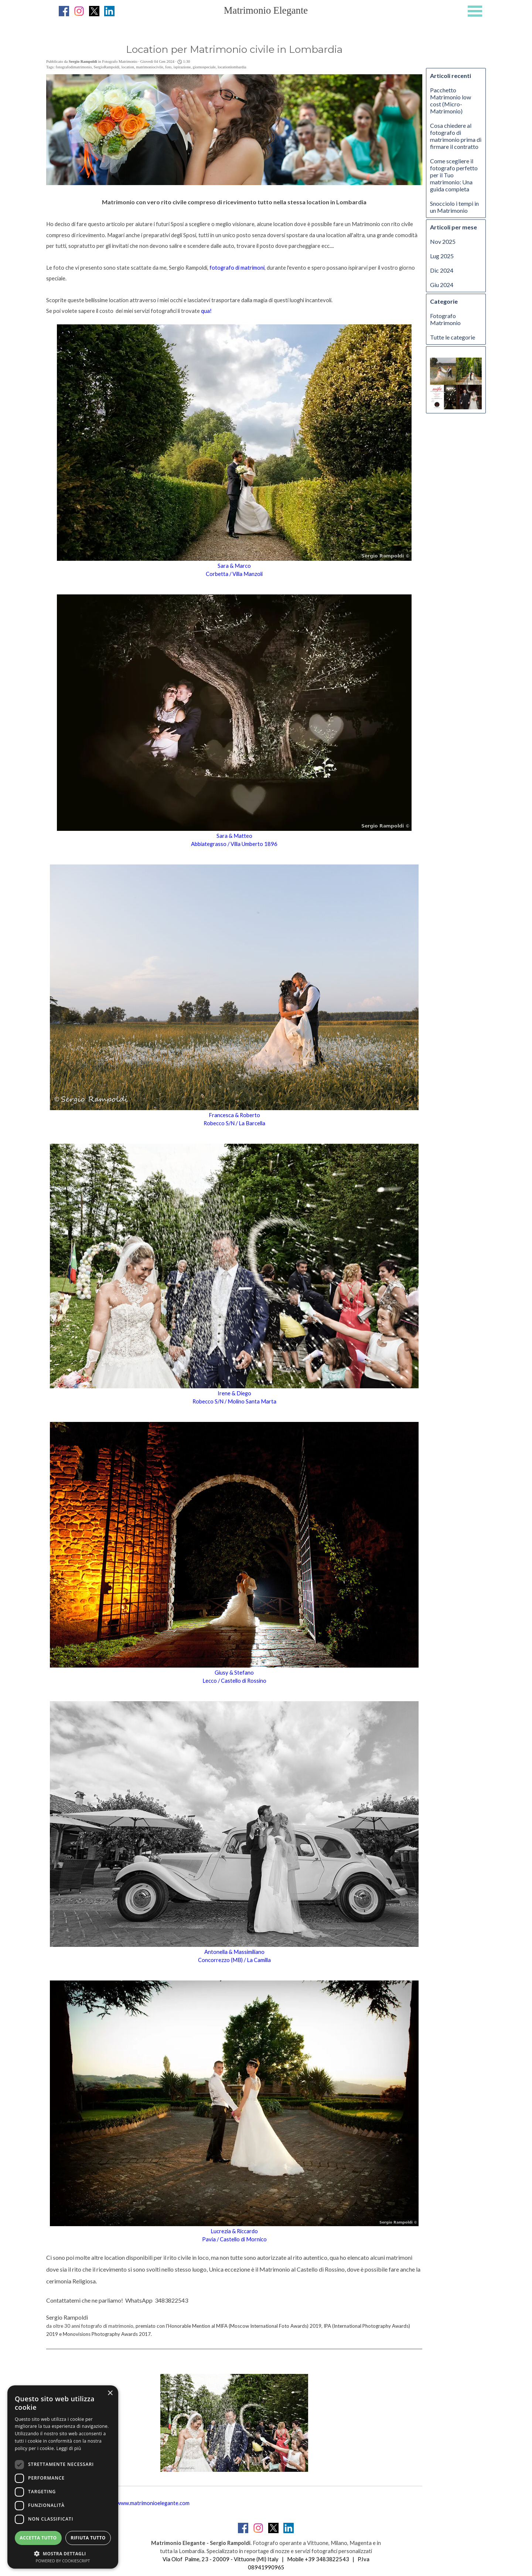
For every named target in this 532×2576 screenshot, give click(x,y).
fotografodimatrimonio (74, 67)
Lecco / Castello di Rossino (234, 1681)
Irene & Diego (234, 1393)
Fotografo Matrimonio (445, 319)
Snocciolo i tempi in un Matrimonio (454, 207)
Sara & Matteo (234, 836)
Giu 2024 (441, 284)
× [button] (110, 2393)
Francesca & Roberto (234, 1115)
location (128, 67)
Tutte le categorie (452, 337)
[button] (63, 2553)
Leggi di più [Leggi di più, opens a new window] (69, 2448)
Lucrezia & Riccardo (234, 2231)
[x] (94, 11)
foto (168, 67)
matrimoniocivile (149, 67)
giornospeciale (204, 67)
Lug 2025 (442, 255)
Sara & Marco (234, 566)
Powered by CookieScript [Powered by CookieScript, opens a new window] (63, 2560)
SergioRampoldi (107, 67)
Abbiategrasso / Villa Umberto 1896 (234, 844)
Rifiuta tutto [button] (88, 2538)
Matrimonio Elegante (266, 10)
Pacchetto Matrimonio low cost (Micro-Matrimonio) (450, 100)
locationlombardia (232, 67)
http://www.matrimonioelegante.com (146, 2503)
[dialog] (62, 2477)
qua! (206, 311)
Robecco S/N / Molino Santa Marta (234, 1401)
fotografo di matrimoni (237, 268)
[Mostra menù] (475, 11)
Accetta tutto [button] (38, 2538)
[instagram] (79, 11)
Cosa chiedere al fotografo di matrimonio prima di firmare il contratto (455, 136)
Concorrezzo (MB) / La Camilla (234, 1960)
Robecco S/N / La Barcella (234, 1123)
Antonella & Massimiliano (234, 1952)
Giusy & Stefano (234, 1672)
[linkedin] (109, 11)
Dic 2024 (441, 270)
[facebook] (64, 11)
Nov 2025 (443, 241)
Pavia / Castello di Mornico (234, 2239)
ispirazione (182, 67)
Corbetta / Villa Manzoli (234, 574)
